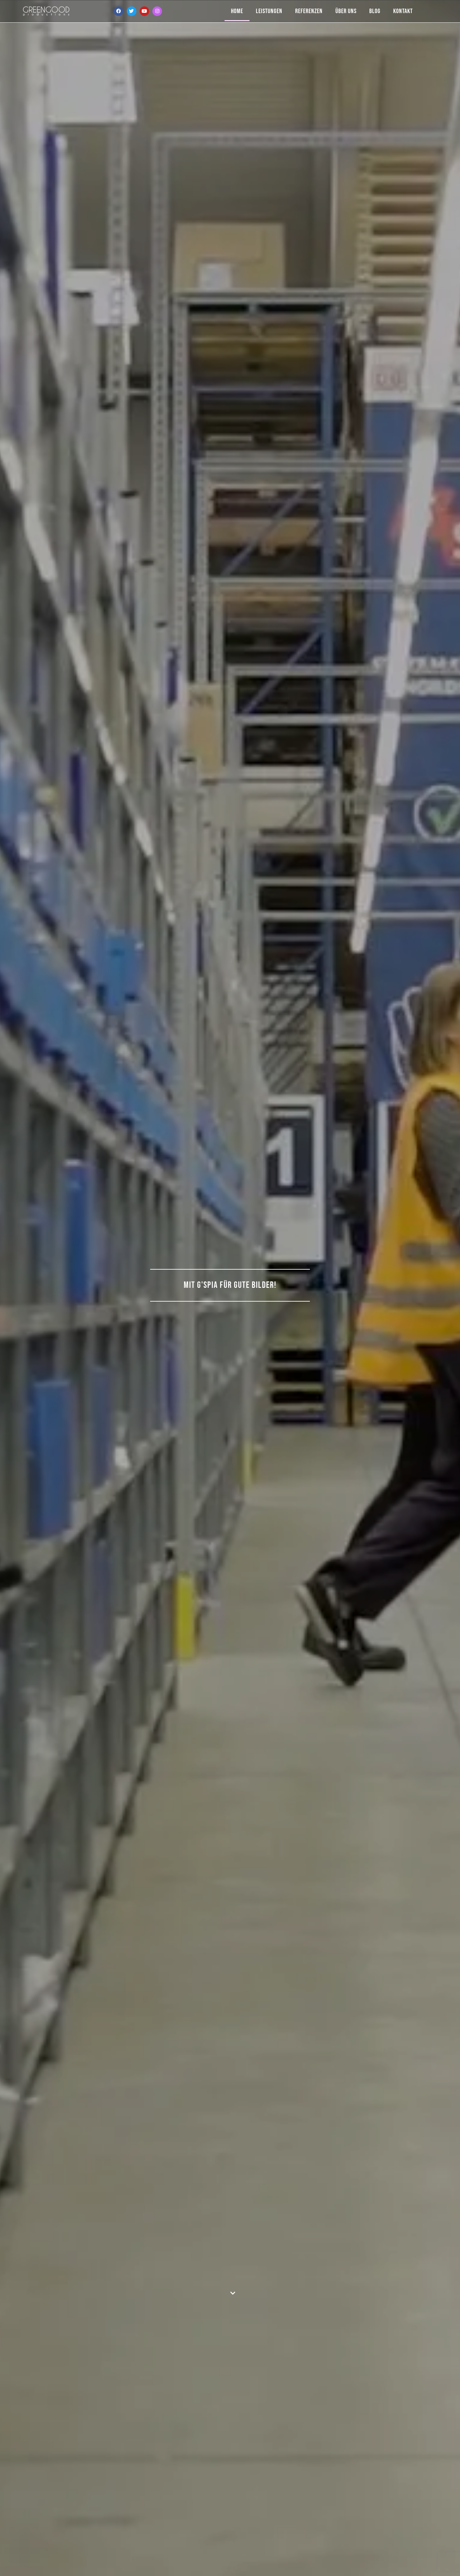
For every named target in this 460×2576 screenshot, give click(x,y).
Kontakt (403, 11)
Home (237, 11)
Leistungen (269, 11)
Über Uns (345, 11)
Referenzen (309, 11)
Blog (374, 11)
